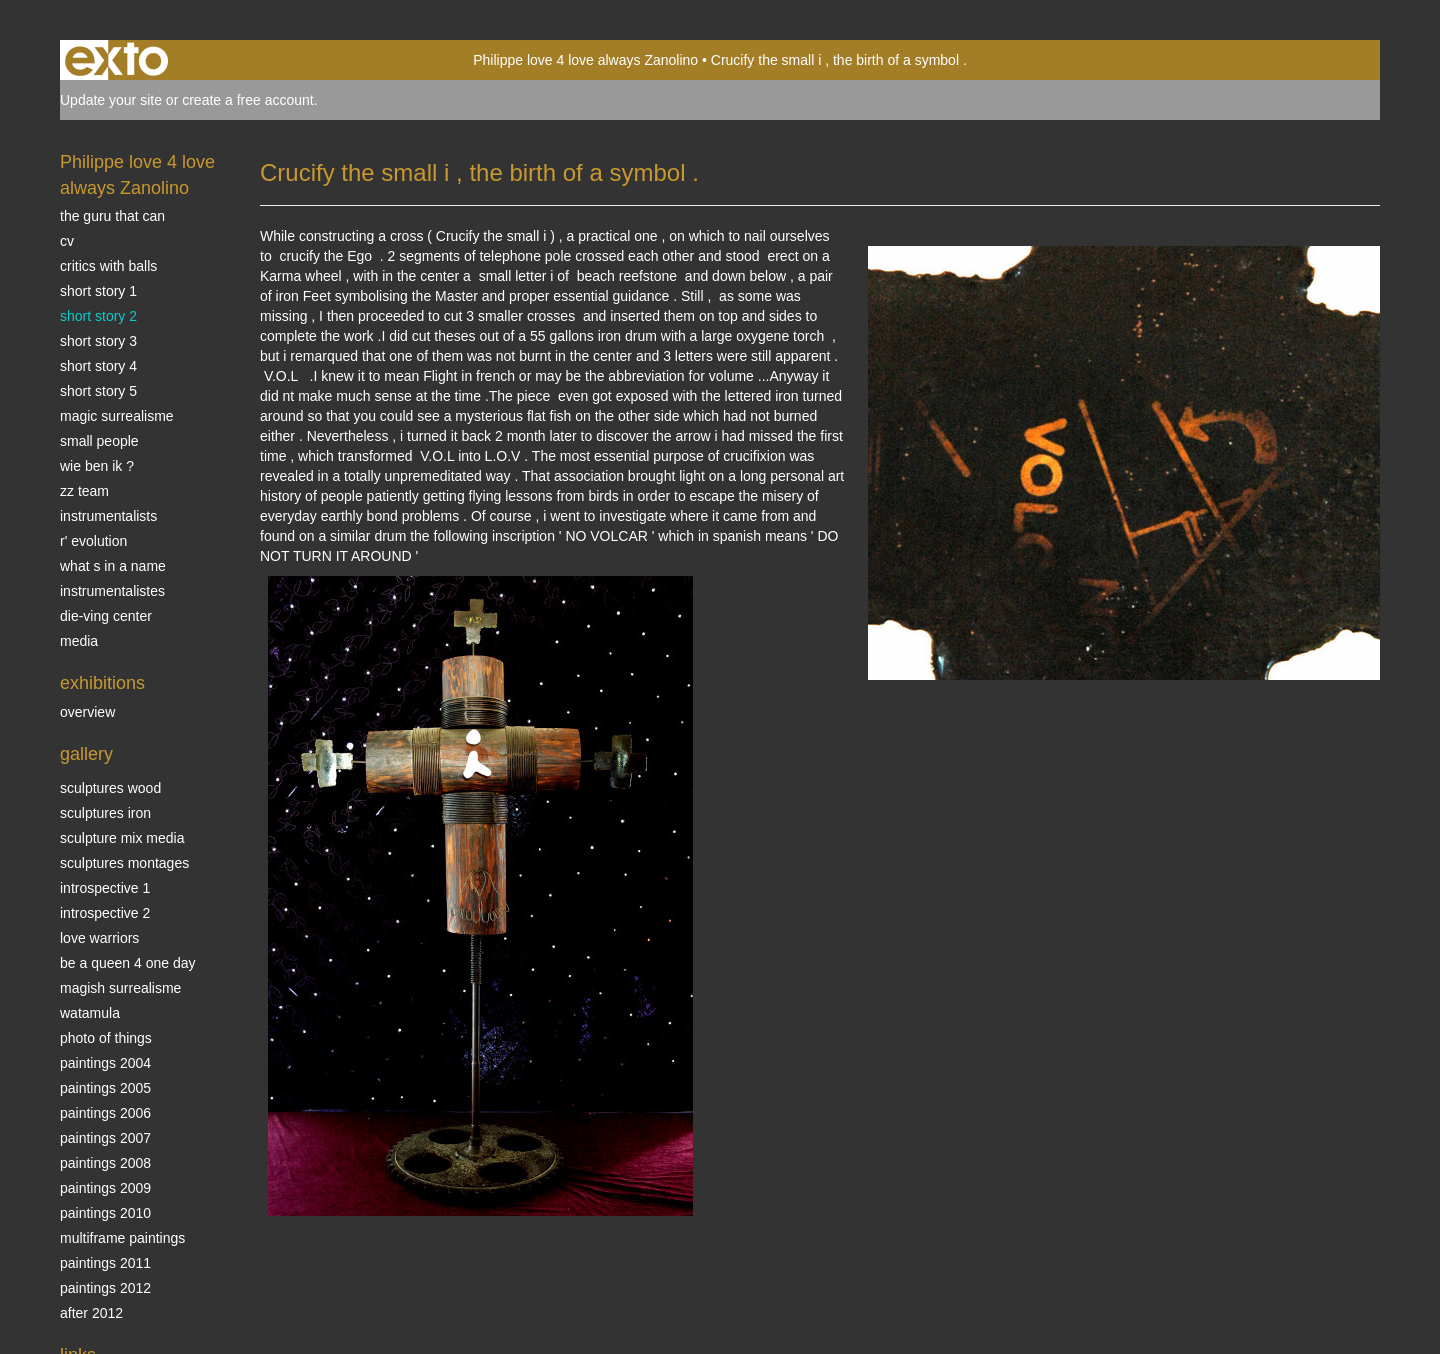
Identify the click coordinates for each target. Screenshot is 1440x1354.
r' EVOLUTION (93, 541)
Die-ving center (106, 616)
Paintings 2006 (105, 1113)
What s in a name (113, 566)
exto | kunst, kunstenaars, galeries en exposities (116, 60)
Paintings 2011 (105, 1263)
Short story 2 (98, 316)
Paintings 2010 (105, 1213)
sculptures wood (110, 788)
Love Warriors (99, 938)
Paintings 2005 (105, 1088)
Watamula (90, 1013)
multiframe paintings (122, 1238)
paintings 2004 (105, 1063)
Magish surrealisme (120, 988)
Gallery (86, 754)
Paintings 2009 (105, 1188)
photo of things (106, 1038)
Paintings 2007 (105, 1138)
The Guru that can (112, 216)
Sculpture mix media (122, 838)
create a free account (248, 100)
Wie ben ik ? (97, 466)
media (79, 641)
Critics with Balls (108, 266)
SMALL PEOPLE (99, 441)
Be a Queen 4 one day (127, 963)
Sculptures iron (105, 813)
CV (67, 241)
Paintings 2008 (105, 1163)
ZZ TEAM (84, 491)
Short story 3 (98, 341)
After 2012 (91, 1313)
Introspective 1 (105, 888)
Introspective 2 (105, 913)
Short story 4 (98, 366)
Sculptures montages (124, 863)
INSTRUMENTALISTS (108, 516)
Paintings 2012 (105, 1288)
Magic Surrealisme (117, 416)
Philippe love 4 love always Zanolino (585, 60)
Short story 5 (98, 391)
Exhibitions (102, 683)
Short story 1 (98, 291)
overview (87, 712)
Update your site (111, 100)
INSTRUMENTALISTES (112, 591)
